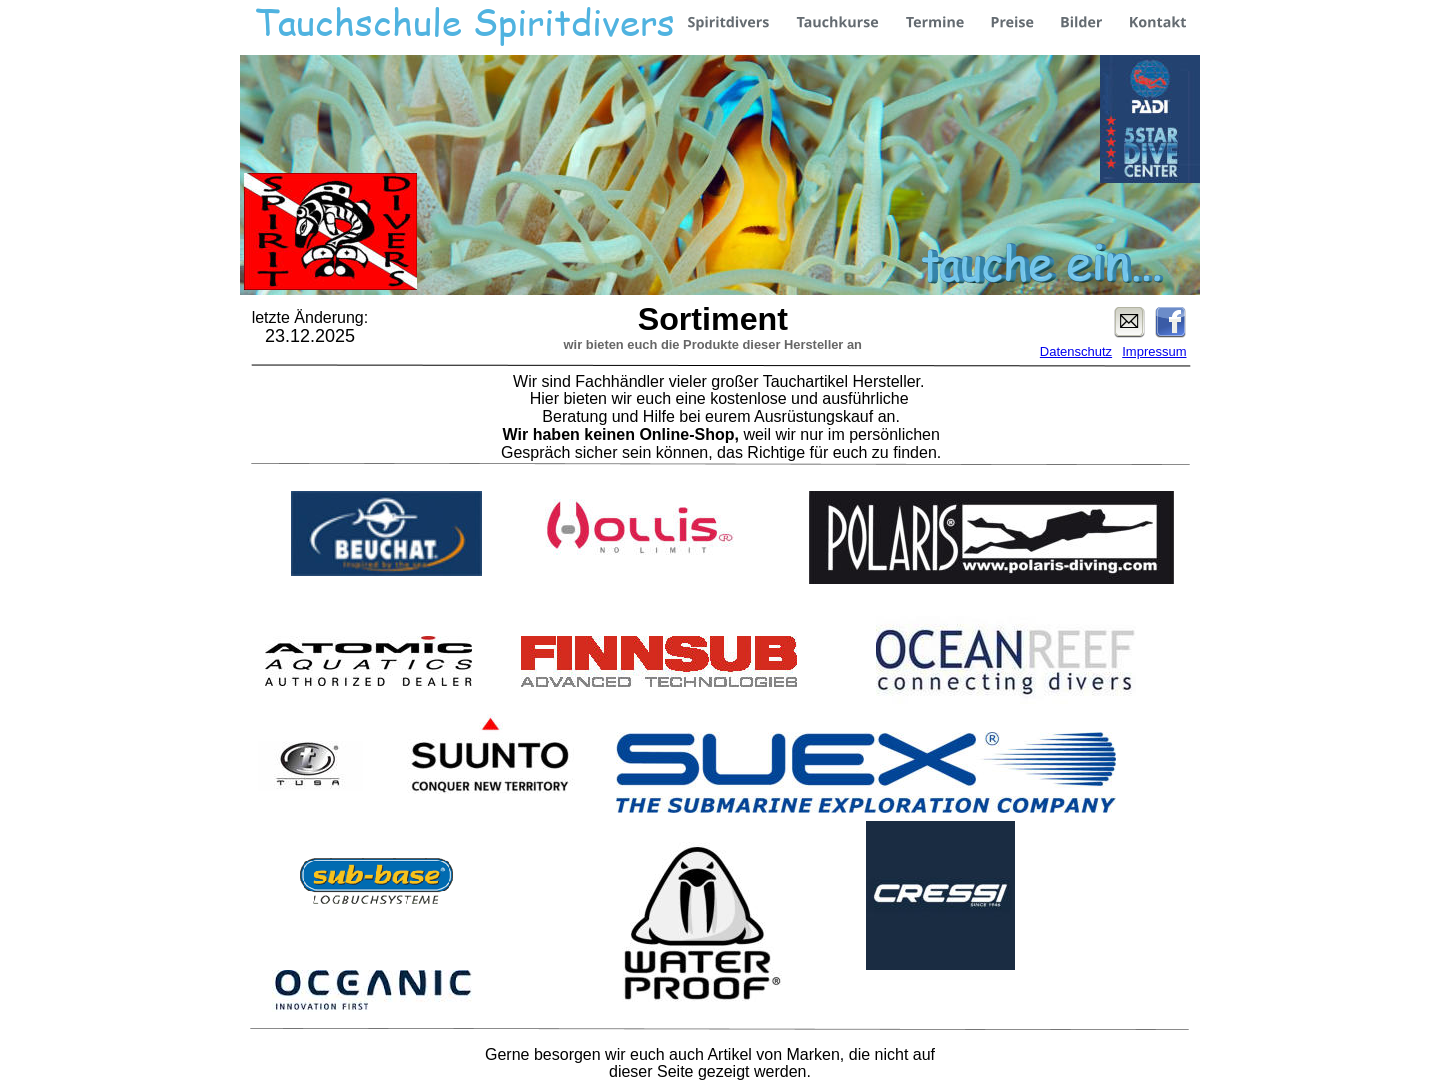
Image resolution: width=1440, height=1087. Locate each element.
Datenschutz (1076, 351)
